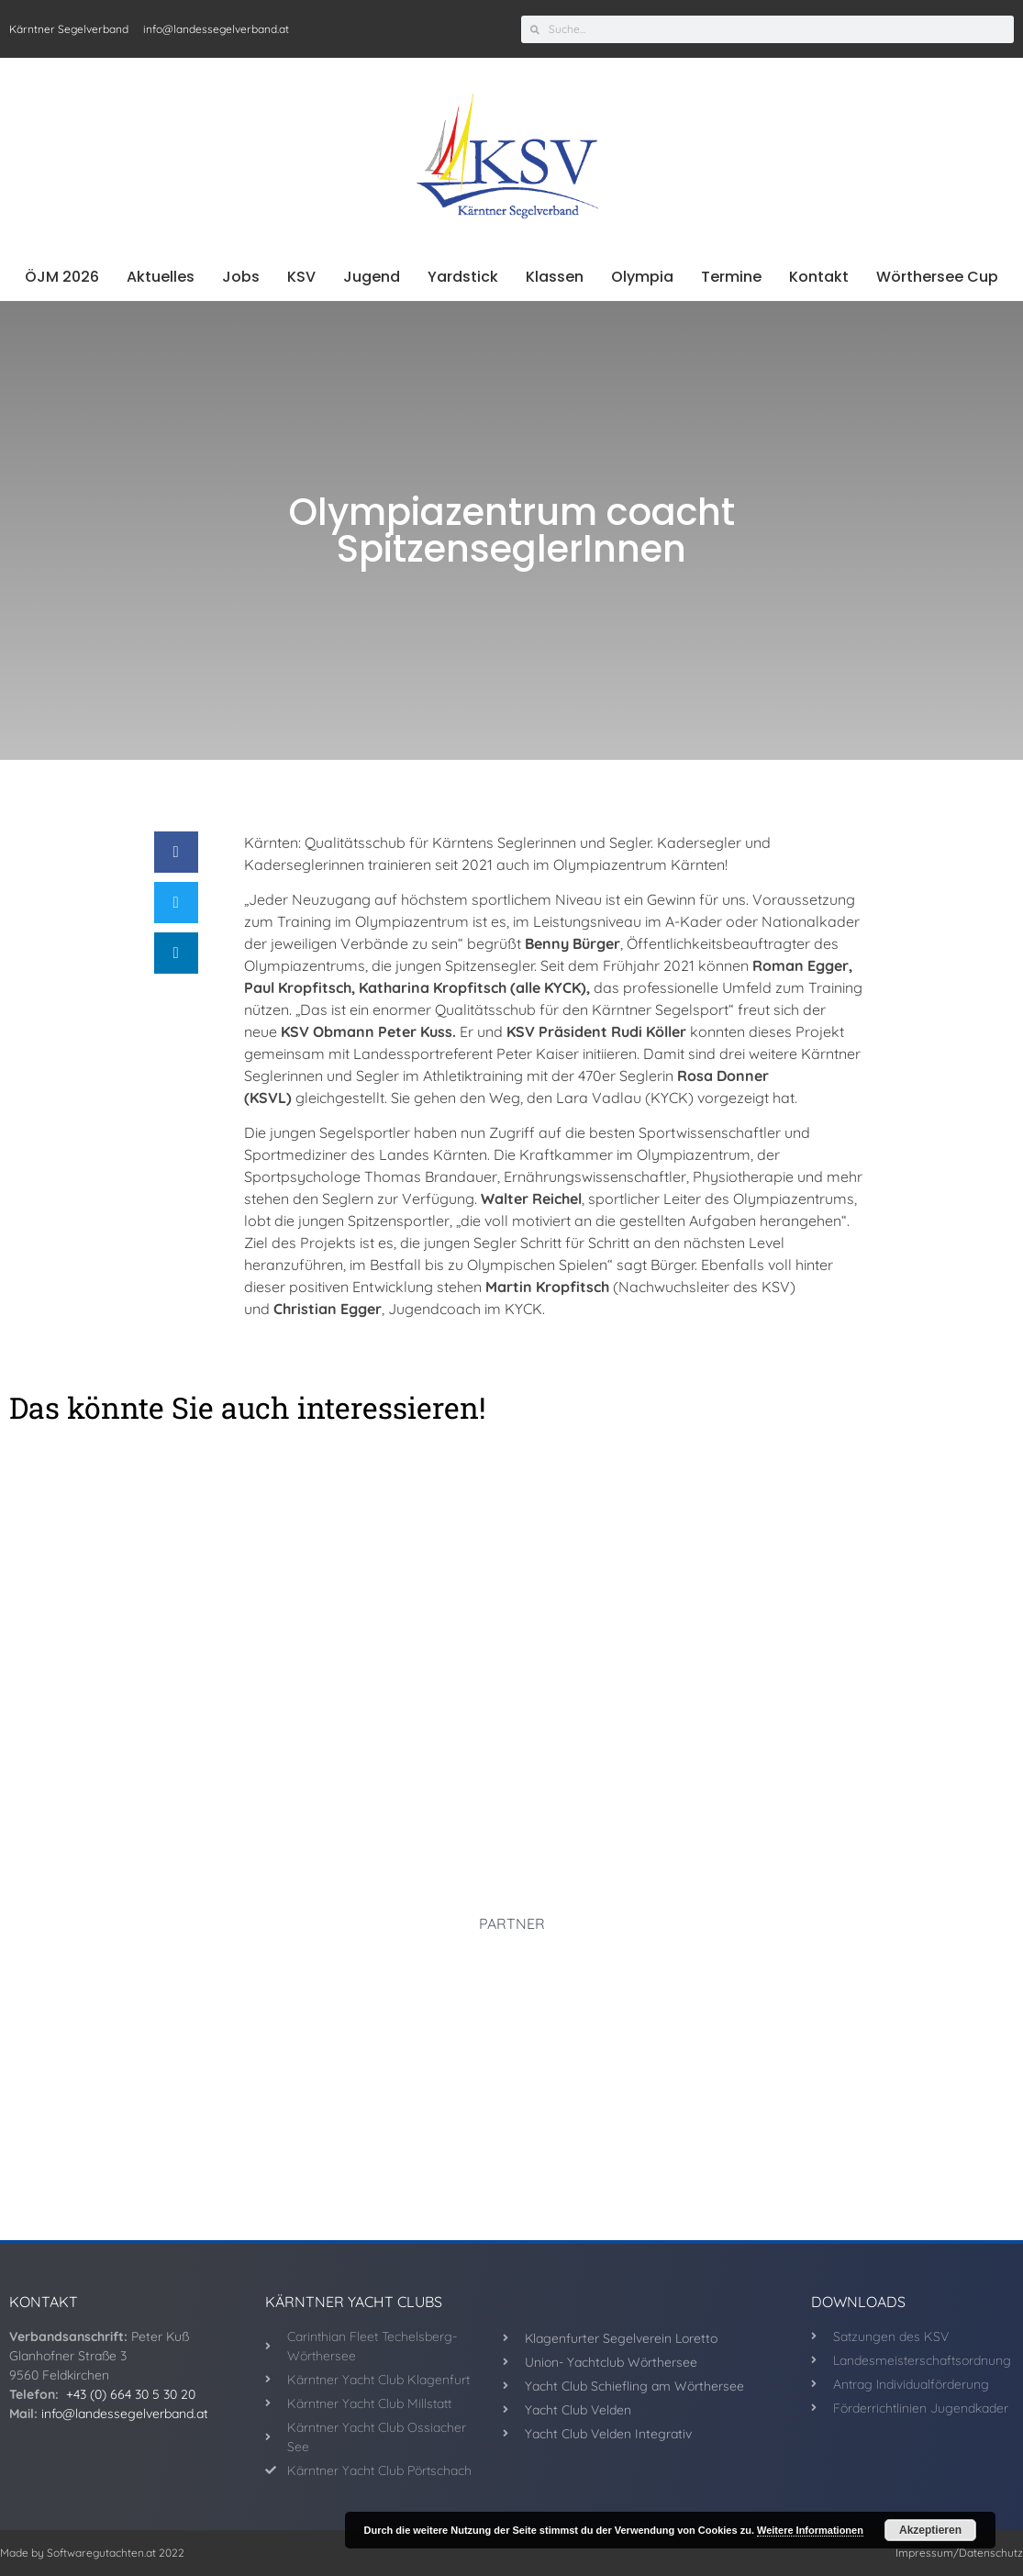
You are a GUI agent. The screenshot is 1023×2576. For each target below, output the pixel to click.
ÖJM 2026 (62, 276)
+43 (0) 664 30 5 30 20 (130, 2394)
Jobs (241, 276)
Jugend (371, 276)
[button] (176, 852)
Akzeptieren (930, 2530)
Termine (731, 276)
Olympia (642, 276)
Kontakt (819, 276)
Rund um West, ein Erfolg (510, 1769)
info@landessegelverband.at (124, 2413)
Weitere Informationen (810, 2530)
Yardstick (463, 276)
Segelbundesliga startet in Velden (157, 1755)
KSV (301, 276)
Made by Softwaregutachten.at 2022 (92, 2552)
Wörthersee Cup (937, 276)
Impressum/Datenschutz (959, 2552)
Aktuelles (161, 276)
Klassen (555, 276)
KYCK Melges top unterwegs (806, 1755)
